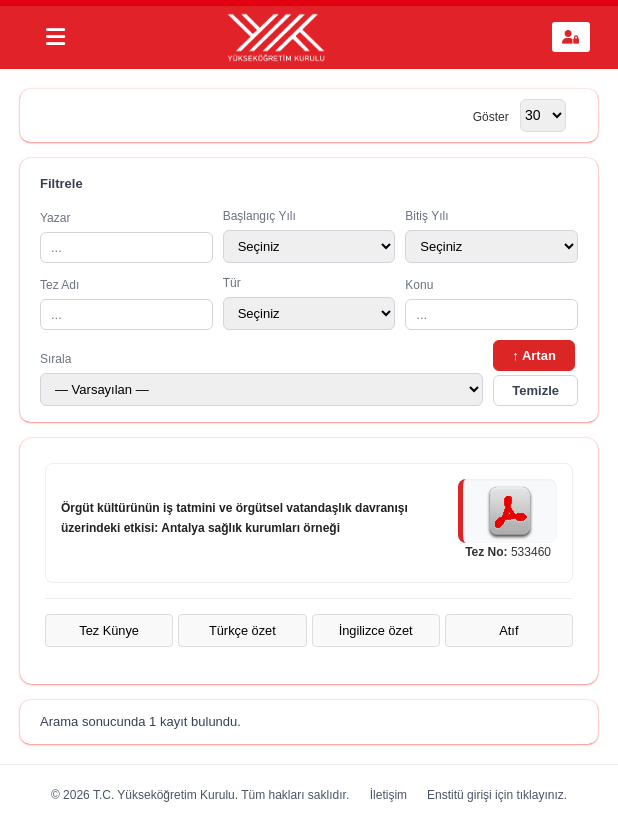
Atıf (508, 630)
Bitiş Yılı (491, 236)
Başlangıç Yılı (309, 236)
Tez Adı (126, 304)
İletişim (388, 795)
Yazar (126, 237)
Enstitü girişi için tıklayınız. (497, 795)
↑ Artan (534, 355)
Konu (491, 304)
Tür (309, 303)
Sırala (261, 379)
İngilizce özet (376, 630)
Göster (491, 116)
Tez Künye (109, 630)
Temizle (535, 390)
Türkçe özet (242, 630)
